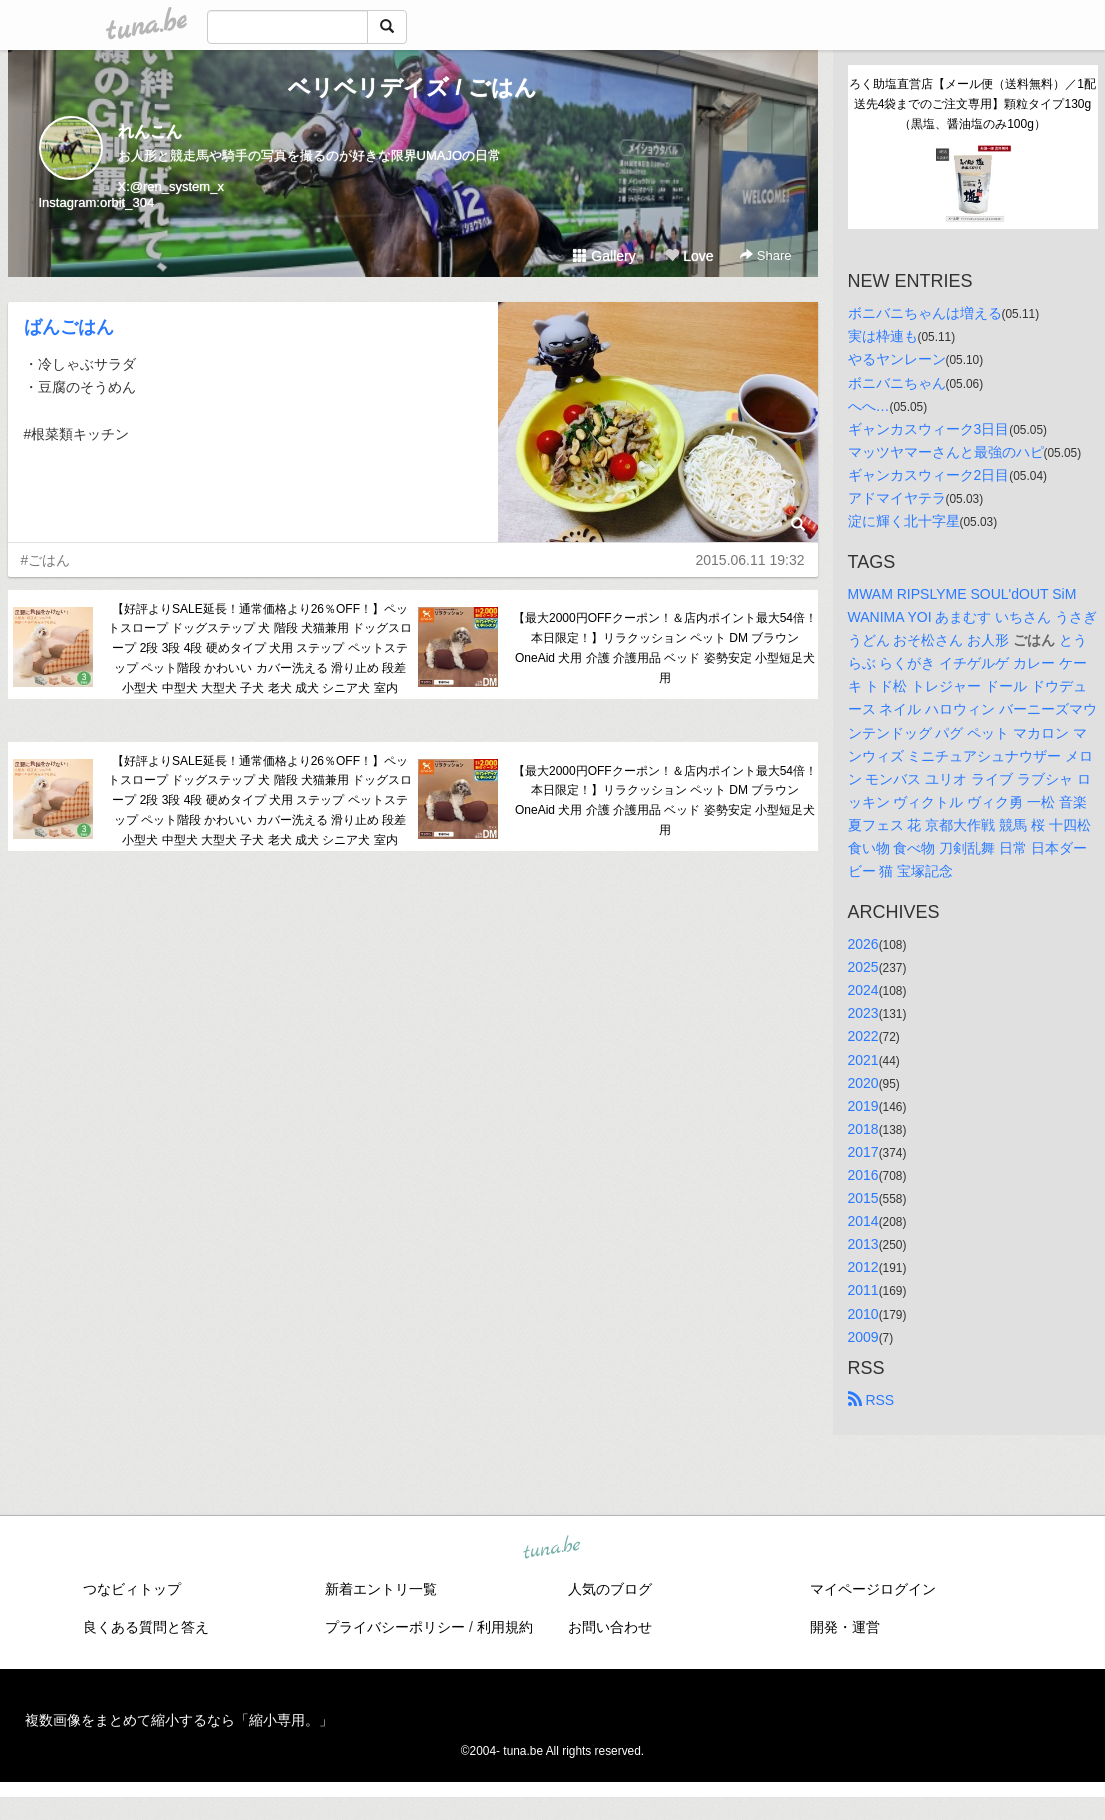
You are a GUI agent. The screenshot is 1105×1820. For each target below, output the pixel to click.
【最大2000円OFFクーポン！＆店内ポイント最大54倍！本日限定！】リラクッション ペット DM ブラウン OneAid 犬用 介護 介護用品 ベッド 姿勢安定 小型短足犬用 (665, 647)
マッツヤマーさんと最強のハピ (946, 452)
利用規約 (505, 1627)
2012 (863, 1267)
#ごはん (46, 560)
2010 (863, 1314)
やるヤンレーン (897, 359)
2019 (863, 1106)
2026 (863, 944)
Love (689, 256)
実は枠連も (883, 336)
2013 (863, 1244)
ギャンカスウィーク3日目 (929, 429)
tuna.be (552, 1548)
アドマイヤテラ (897, 498)
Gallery (604, 256)
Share (765, 255)
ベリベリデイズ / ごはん (412, 87)
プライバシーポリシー (395, 1627)
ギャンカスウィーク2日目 (929, 475)
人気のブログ (610, 1589)
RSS (871, 1400)
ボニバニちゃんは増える (925, 313)
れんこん (150, 131)
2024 (863, 990)
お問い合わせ (610, 1627)
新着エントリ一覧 (381, 1589)
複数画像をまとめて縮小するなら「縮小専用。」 (179, 1720)
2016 (863, 1175)
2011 (863, 1290)
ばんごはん (69, 327)
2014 (863, 1221)
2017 (863, 1152)
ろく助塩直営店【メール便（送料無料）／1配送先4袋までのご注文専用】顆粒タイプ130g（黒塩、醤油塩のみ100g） (972, 104)
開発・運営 (845, 1627)
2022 (863, 1036)
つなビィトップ (132, 1589)
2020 (863, 1083)
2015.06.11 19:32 (750, 560)
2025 (863, 967)
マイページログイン (873, 1589)
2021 (863, 1060)
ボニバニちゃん (897, 383)
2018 (863, 1129)
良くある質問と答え (146, 1627)
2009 (863, 1337)
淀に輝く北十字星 (904, 521)
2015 (863, 1198)
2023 (863, 1013)
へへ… (869, 406)
